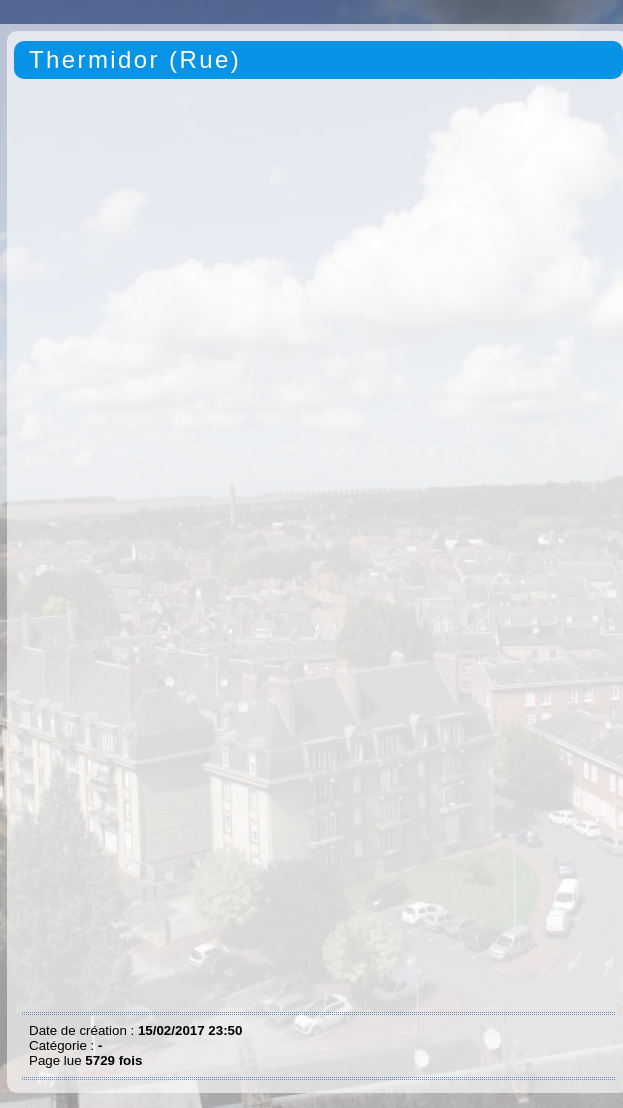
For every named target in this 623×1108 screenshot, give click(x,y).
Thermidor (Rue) (135, 59)
